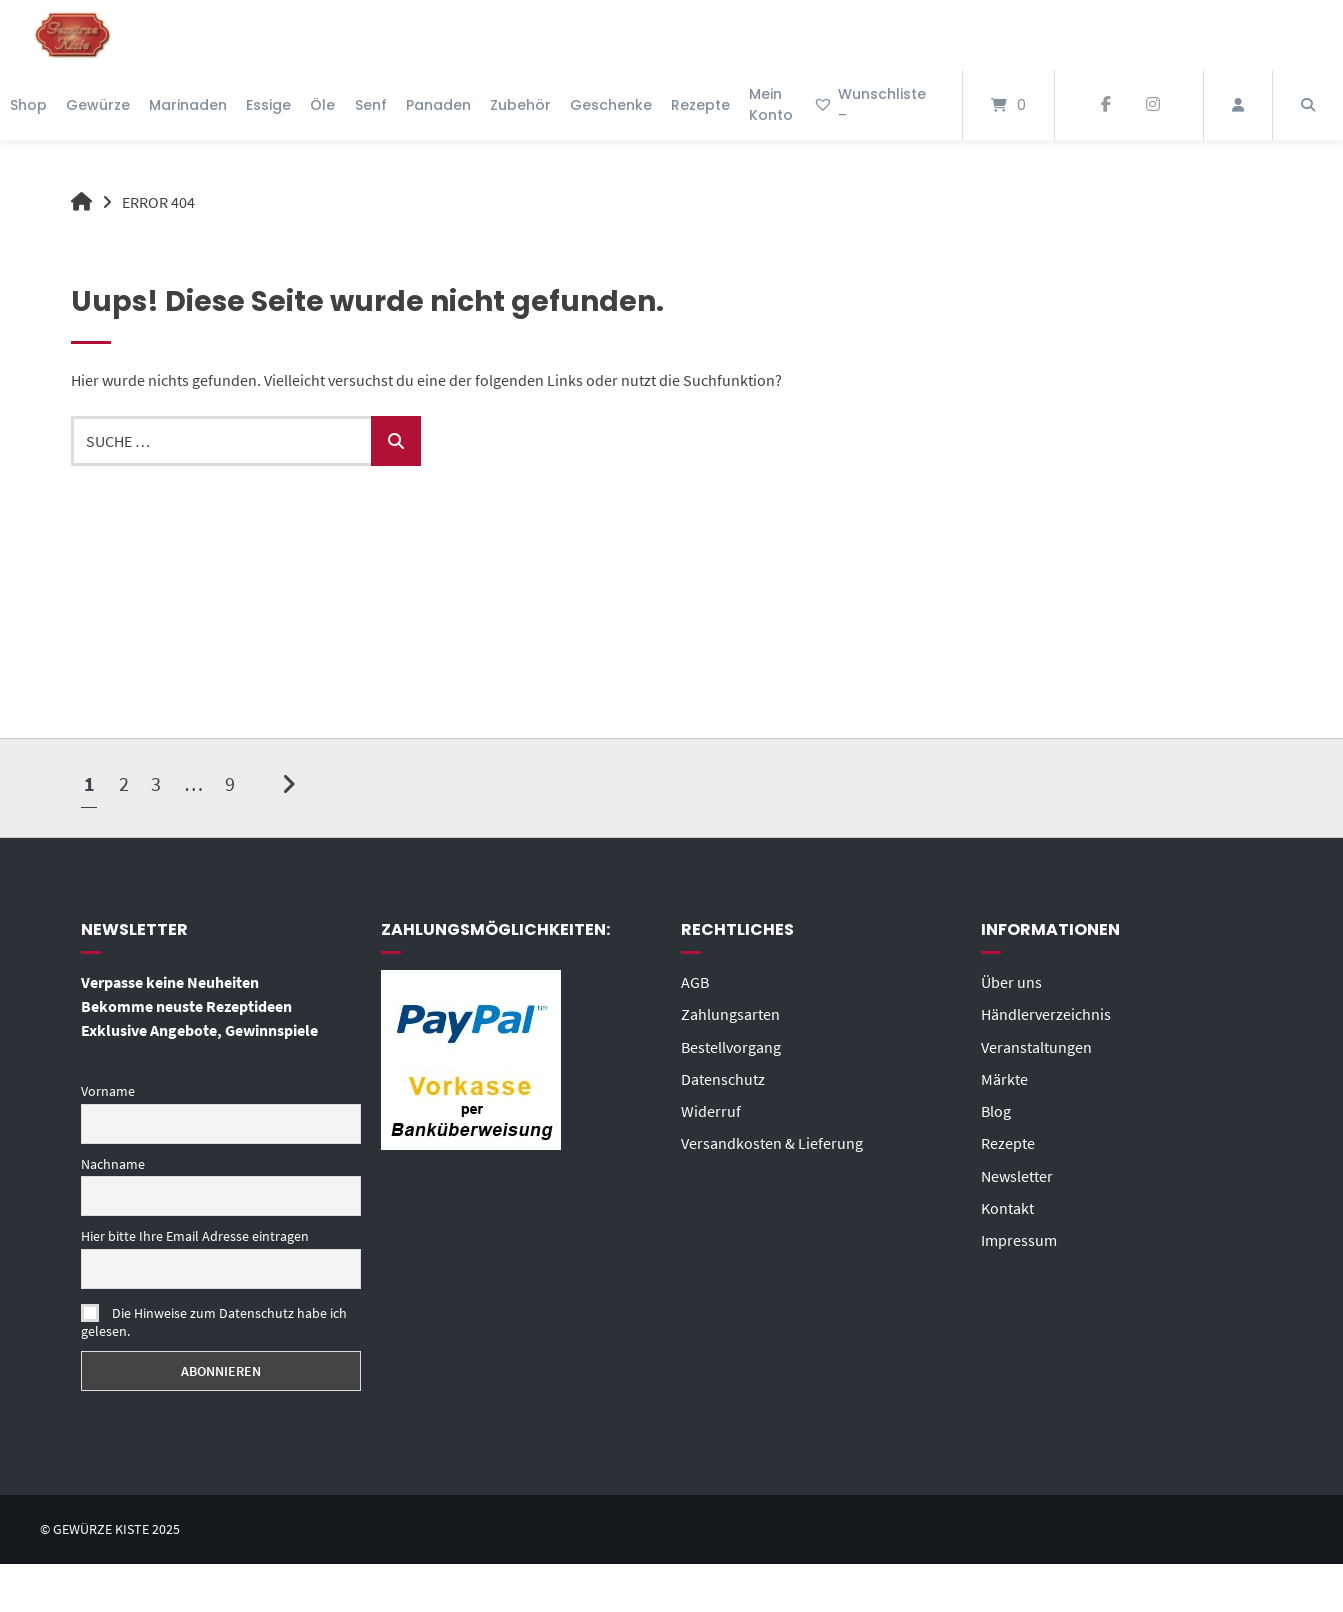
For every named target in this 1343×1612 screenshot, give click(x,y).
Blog (996, 1110)
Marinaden (188, 105)
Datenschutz (723, 1078)
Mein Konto (771, 104)
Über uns (1011, 982)
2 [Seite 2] (124, 782)
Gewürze (98, 105)
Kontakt (1007, 1206)
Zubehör (520, 105)
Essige (268, 105)
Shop (28, 105)
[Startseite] (73, 35)
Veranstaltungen (1036, 1046)
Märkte (1004, 1078)
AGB (695, 982)
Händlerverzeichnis (1046, 1014)
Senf (371, 105)
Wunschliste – (869, 104)
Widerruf (711, 1110)
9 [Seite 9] (230, 782)
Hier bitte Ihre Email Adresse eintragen (195, 1236)
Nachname (113, 1164)
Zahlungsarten (730, 1014)
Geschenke (611, 105)
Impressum (1019, 1238)
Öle (322, 105)
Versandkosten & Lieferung (772, 1142)
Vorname (108, 1091)
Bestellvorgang (731, 1046)
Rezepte (700, 105)
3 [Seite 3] (156, 782)
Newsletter (1017, 1174)
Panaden (438, 105)
